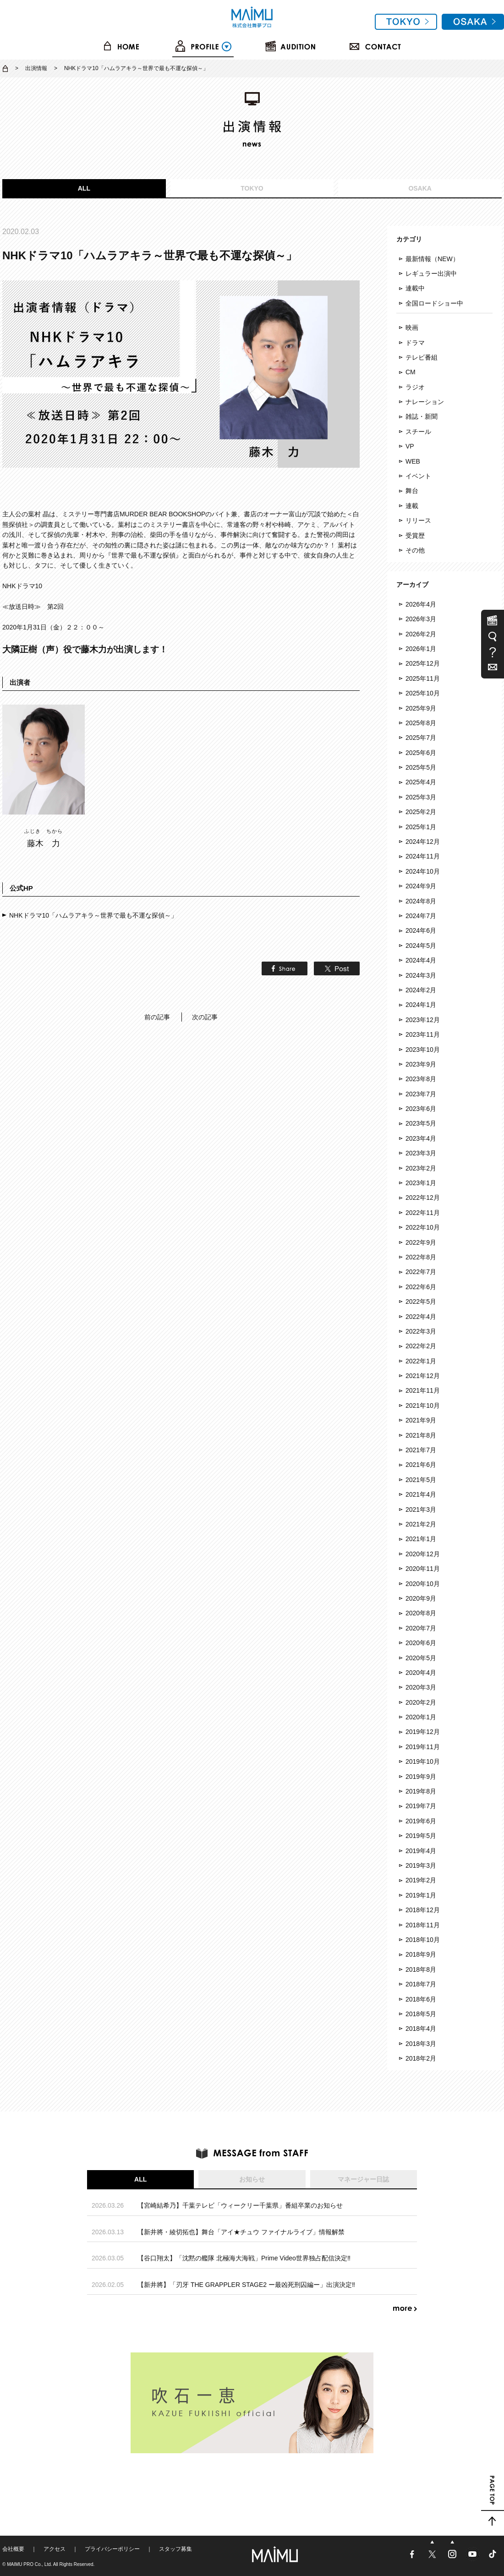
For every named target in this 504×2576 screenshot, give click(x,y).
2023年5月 (420, 1123)
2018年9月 (420, 1954)
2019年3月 (420, 1865)
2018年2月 (420, 2058)
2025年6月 (420, 752)
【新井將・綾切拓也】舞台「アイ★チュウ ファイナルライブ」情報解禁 (241, 2232)
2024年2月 (420, 990)
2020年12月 (422, 1554)
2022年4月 (420, 1316)
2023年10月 (422, 1049)
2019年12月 (422, 1731)
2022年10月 (422, 1227)
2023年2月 (420, 1168)
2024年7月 (420, 915)
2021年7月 (420, 1450)
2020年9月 (420, 1598)
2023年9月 (420, 1064)
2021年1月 (420, 1538)
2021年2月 (420, 1524)
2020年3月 (420, 1687)
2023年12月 (422, 1019)
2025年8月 (420, 723)
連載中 (415, 288)
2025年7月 (420, 737)
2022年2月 (420, 1346)
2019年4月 (420, 1850)
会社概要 (13, 2549)
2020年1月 (420, 1717)
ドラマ (415, 342)
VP (409, 446)
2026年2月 (420, 634)
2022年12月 (422, 1197)
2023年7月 (420, 1094)
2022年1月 (420, 1361)
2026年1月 (420, 648)
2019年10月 (422, 1761)
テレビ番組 (421, 357)
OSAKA (420, 188)
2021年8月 (420, 1435)
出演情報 (36, 68)
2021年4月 (420, 1494)
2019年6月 (420, 1821)
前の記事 (157, 1017)
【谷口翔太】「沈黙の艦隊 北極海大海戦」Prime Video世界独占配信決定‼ (244, 2258)
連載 (411, 505)
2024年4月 (420, 960)
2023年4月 (420, 1138)
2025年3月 (420, 797)
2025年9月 (420, 708)
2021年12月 (422, 1375)
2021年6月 (420, 1464)
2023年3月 (420, 1153)
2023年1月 (420, 1183)
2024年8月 (420, 901)
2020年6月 (420, 1642)
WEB (412, 461)
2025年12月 (422, 663)
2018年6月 (420, 1999)
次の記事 (205, 1017)
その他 (415, 550)
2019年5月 (420, 1835)
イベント (418, 476)
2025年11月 (422, 678)
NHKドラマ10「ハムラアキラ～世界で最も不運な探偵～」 (93, 915)
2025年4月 (420, 782)
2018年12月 (422, 1910)
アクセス (55, 2549)
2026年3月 (420, 619)
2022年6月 (420, 1287)
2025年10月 (422, 693)
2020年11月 (422, 1568)
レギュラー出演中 (431, 273)
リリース (418, 520)
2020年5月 (420, 1658)
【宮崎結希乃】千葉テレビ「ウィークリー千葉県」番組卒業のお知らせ (240, 2205)
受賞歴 (415, 535)
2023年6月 (420, 1108)
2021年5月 (420, 1479)
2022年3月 (420, 1331)
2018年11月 (422, 1925)
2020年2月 (420, 1702)
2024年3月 (420, 975)
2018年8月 (420, 1969)
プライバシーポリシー (112, 2549)
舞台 (411, 490)
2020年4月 (420, 1672)
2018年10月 (422, 1939)
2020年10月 (422, 1583)
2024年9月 (420, 886)
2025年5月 (420, 767)
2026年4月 (420, 604)
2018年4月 (420, 2028)
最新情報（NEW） (432, 259)
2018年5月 (420, 2014)
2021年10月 (422, 1405)
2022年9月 (420, 1242)
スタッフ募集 (175, 2549)
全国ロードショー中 (434, 303)
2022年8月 (420, 1257)
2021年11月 (422, 1390)
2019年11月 (422, 1746)
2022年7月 (420, 1271)
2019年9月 (420, 1776)
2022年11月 (422, 1212)
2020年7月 (420, 1628)
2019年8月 (420, 1791)
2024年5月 (420, 945)
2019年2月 (420, 1880)
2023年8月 (420, 1079)
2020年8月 (420, 1613)
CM (410, 372)
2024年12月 (422, 841)
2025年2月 (420, 811)
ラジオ (415, 387)
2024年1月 (420, 1004)
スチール (418, 431)
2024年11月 (422, 856)
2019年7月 (420, 1806)
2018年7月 (420, 1984)
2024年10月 (422, 871)
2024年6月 (420, 930)
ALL (84, 188)
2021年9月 (420, 1420)
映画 (411, 327)
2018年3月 (420, 2043)
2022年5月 (420, 1301)
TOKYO (252, 188)
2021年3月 (420, 1509)
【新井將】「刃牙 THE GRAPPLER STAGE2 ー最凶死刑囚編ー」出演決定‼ (246, 2284)
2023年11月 (422, 1034)
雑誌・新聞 (421, 416)
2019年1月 (420, 1895)
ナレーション (424, 401)
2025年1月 (420, 827)
